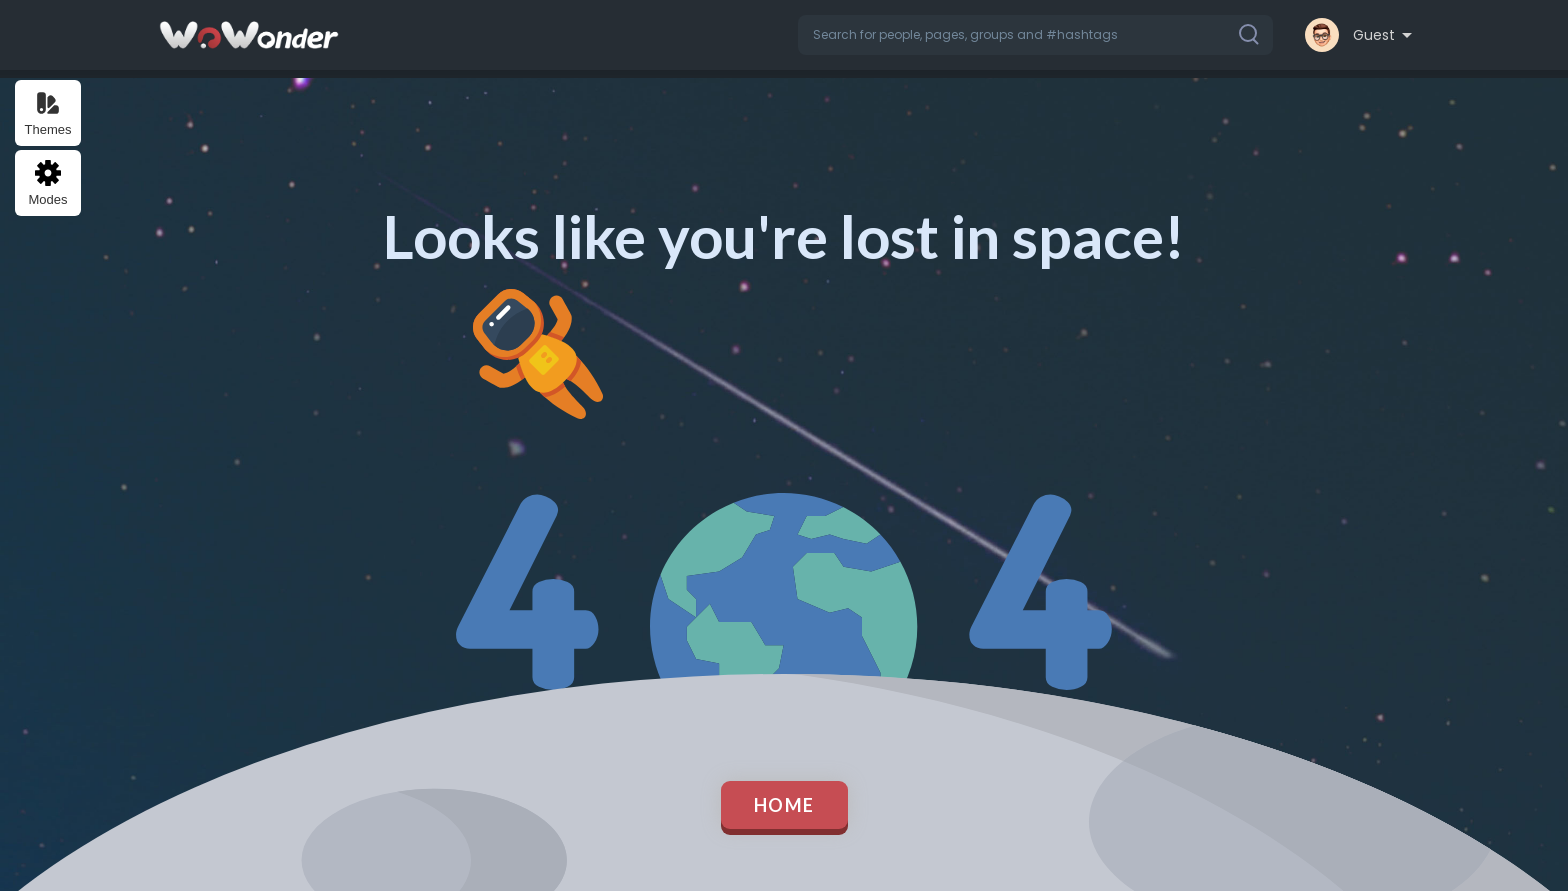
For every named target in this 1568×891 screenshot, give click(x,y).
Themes (48, 113)
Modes (47, 183)
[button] (1035, 35)
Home (784, 805)
